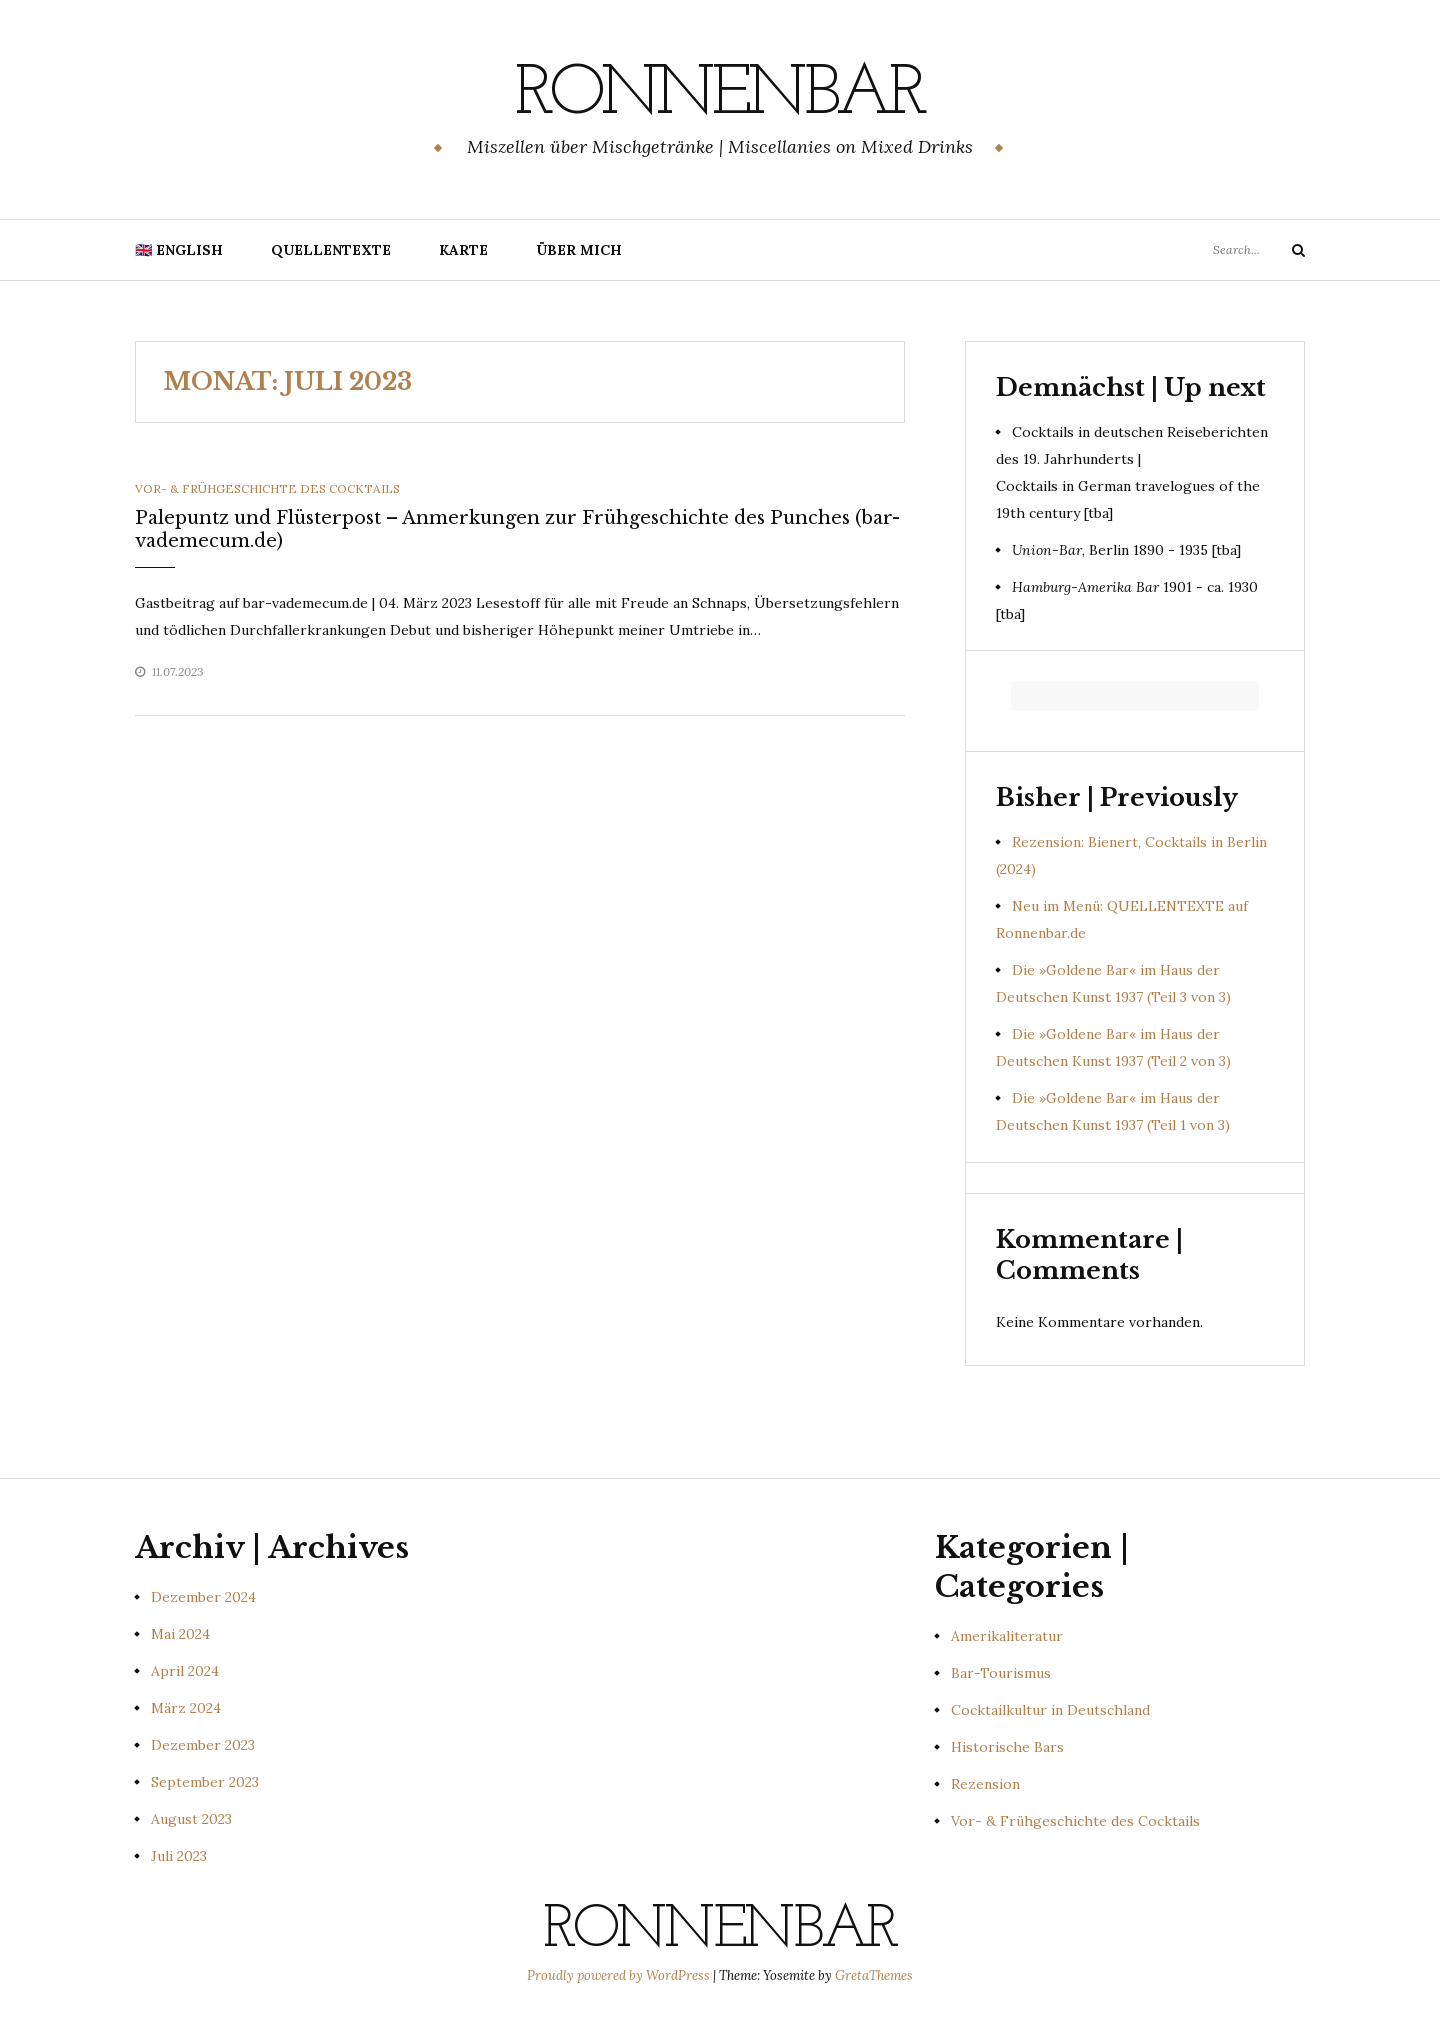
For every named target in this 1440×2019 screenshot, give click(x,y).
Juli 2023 (179, 1856)
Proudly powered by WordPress (620, 1975)
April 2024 (185, 1671)
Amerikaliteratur (1007, 1636)
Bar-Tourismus (1001, 1673)
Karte (463, 250)
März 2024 (186, 1708)
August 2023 (191, 1819)
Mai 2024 (180, 1634)
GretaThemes (874, 1975)
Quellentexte (331, 250)
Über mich (579, 250)
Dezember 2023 (203, 1745)
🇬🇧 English (179, 250)
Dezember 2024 (203, 1597)
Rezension (985, 1784)
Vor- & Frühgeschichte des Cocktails (267, 488)
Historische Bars (1007, 1747)
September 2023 (205, 1782)
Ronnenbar (719, 95)
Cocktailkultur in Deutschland (1050, 1710)
